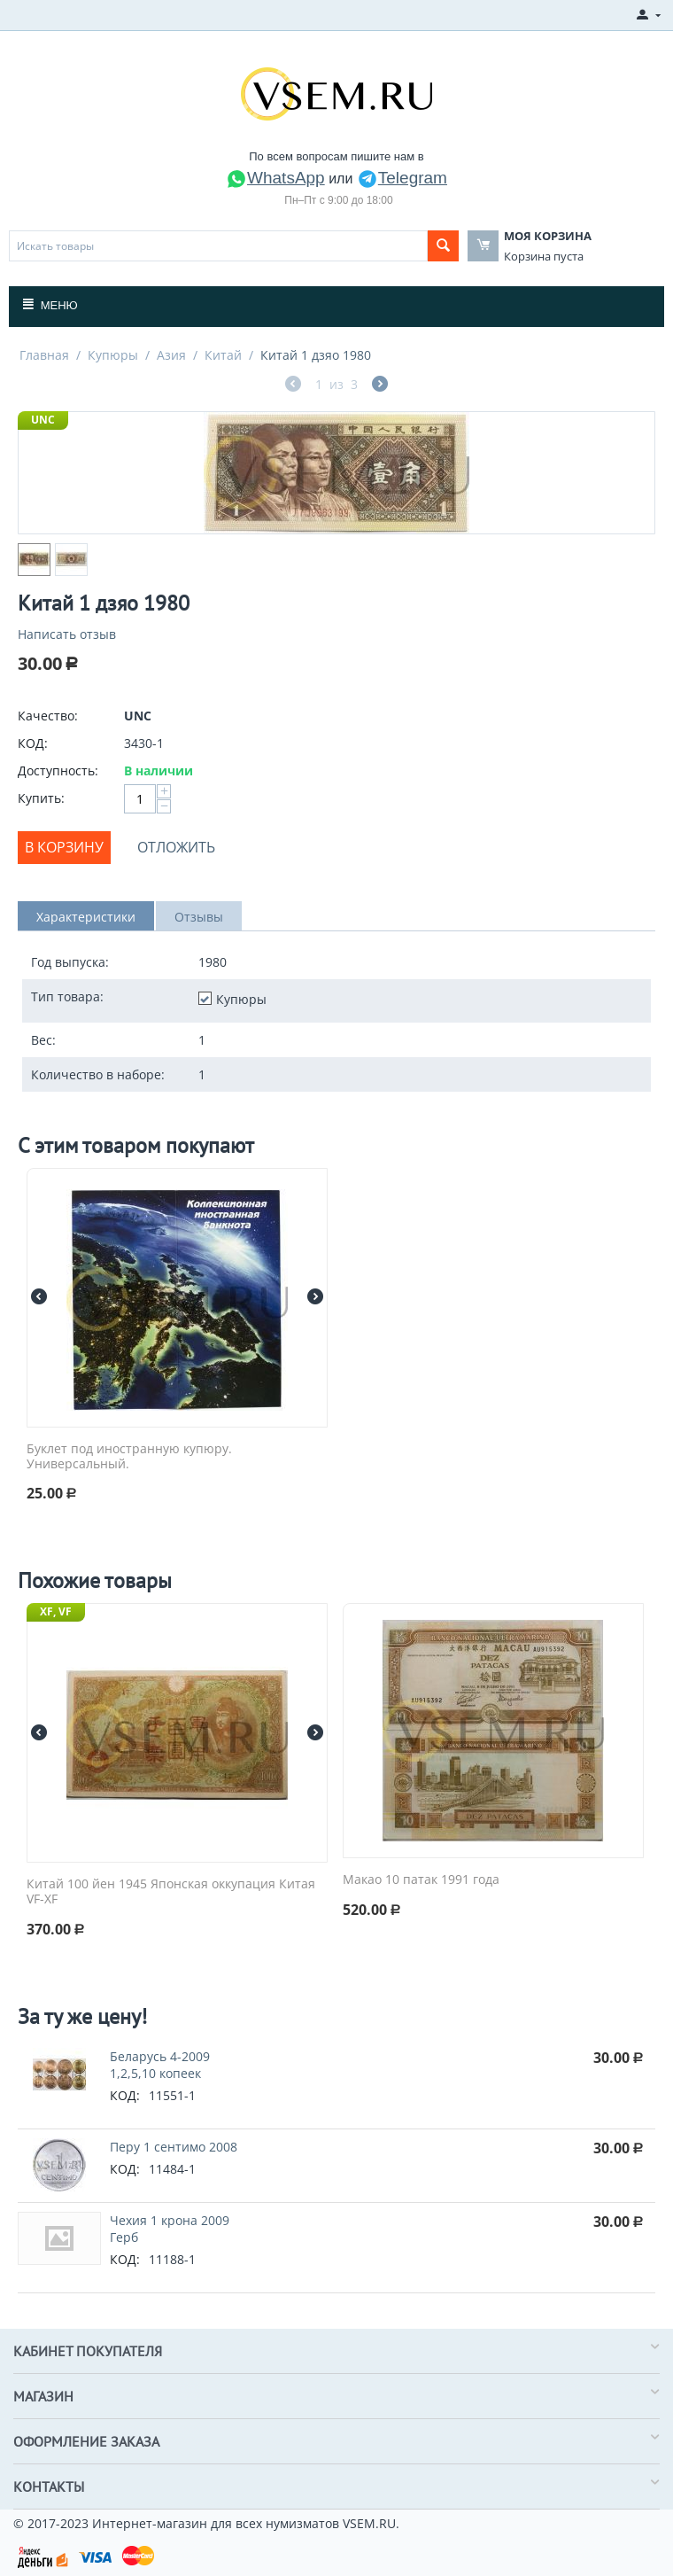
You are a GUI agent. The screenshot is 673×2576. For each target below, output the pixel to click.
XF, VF (56, 1611)
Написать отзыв (67, 634)
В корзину (64, 847)
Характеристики (85, 916)
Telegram (402, 177)
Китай (223, 354)
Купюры (113, 354)
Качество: (48, 715)
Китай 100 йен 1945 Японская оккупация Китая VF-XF (171, 1892)
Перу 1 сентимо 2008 (173, 2146)
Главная (44, 354)
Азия (171, 354)
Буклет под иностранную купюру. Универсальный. (129, 1457)
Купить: (41, 798)
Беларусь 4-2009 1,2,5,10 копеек (160, 2065)
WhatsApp (275, 177)
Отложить (176, 847)
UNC (43, 419)
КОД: (33, 743)
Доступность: (58, 770)
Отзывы (198, 916)
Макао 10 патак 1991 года (421, 1879)
